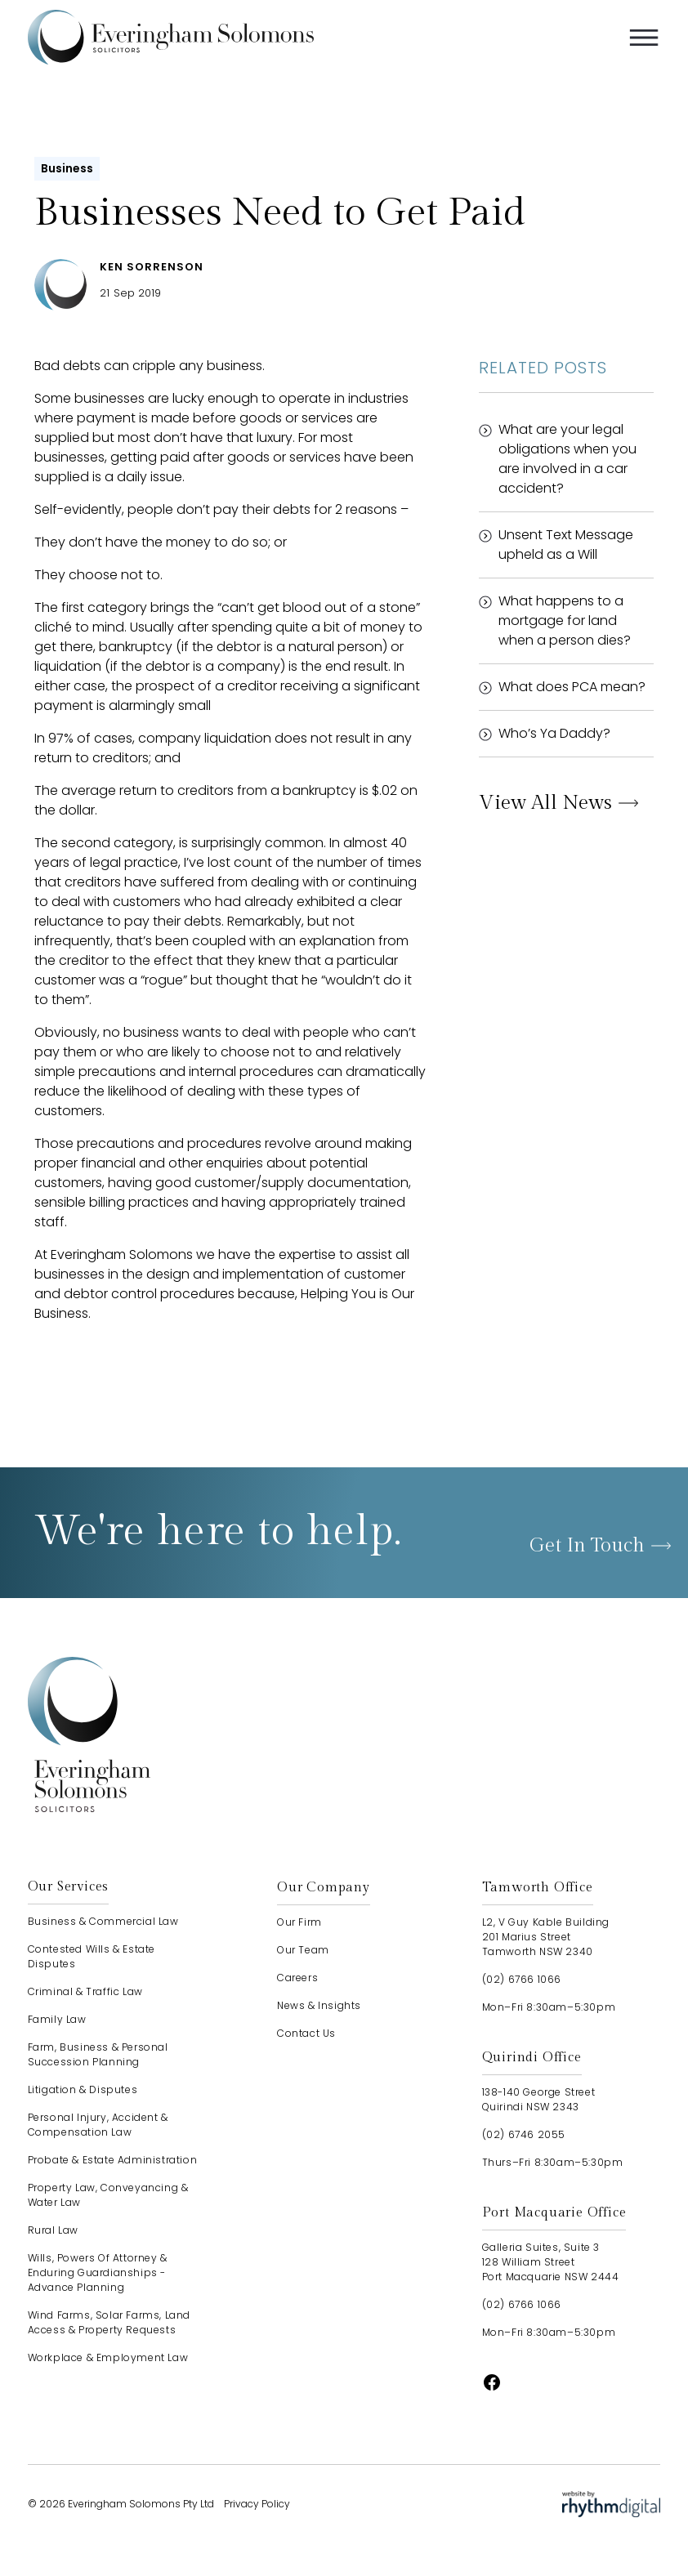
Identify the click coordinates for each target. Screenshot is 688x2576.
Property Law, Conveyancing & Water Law (108, 2195)
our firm (299, 1922)
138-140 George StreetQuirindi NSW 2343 (539, 2099)
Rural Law (53, 2230)
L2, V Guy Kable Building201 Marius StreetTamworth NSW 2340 (546, 1936)
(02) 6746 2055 (523, 2134)
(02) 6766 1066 (521, 1979)
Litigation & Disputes (83, 2089)
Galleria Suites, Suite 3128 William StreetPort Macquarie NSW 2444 (550, 2262)
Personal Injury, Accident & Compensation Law (98, 2124)
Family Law (57, 2019)
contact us (306, 2033)
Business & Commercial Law (103, 1921)
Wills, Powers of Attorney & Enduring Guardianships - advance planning (98, 2272)
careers (297, 1977)
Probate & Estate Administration (113, 2160)
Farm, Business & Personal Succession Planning (98, 2054)
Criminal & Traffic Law (85, 1991)
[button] (644, 37)
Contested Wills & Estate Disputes (91, 1956)
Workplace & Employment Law (108, 2357)
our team (303, 1950)
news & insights (319, 2005)
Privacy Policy (257, 2504)
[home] (171, 37)
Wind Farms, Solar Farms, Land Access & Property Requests (109, 2322)
